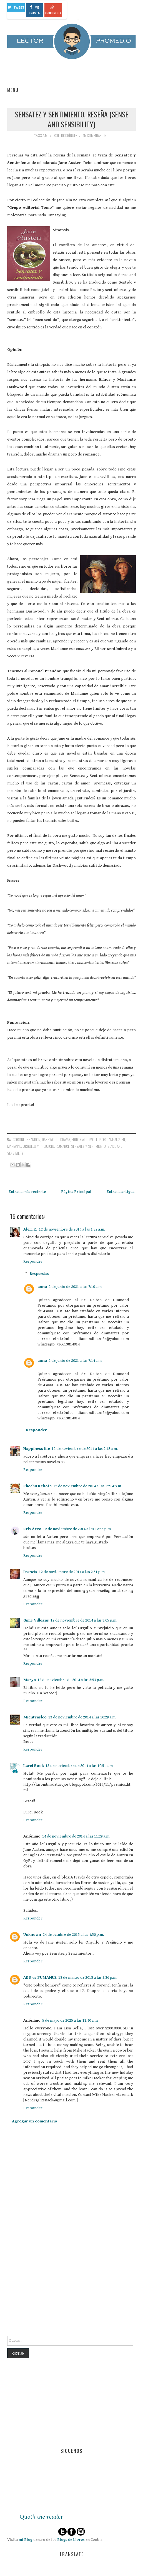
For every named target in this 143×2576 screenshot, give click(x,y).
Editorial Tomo (83, 1139)
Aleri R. (30, 1229)
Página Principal (76, 1191)
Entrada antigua (120, 1191)
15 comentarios (95, 135)
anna (42, 1286)
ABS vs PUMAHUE (40, 1977)
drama (65, 1139)
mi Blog (25, 2539)
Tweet (15, 7)
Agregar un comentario (34, 2121)
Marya (29, 1679)
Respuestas (39, 1273)
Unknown (32, 1934)
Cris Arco (32, 1529)
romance (62, 1146)
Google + (53, 10)
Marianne (14, 1146)
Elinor (101, 1139)
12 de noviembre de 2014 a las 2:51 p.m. (72, 1571)
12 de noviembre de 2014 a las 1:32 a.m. (72, 1229)
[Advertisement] (49, 2293)
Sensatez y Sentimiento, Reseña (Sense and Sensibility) (71, 119)
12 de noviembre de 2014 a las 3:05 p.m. (84, 1620)
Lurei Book (33, 1765)
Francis (30, 1571)
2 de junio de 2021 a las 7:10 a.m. (75, 1286)
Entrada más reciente (27, 1191)
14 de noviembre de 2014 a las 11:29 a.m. (76, 1836)
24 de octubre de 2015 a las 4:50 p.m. (73, 1934)
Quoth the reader (41, 2516)
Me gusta (34, 10)
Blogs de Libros (71, 2539)
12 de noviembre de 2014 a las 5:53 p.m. (70, 1679)
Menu (12, 89)
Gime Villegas (36, 1620)
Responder (32, 1261)
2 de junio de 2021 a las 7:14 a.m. (75, 1360)
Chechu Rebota (37, 1486)
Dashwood (50, 1139)
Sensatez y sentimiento (88, 1146)
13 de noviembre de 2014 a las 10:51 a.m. (80, 1765)
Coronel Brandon (26, 1139)
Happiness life (36, 1448)
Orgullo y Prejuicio (38, 1146)
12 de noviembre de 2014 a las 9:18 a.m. (85, 1448)
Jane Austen (116, 1139)
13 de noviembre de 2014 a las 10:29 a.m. (82, 1717)
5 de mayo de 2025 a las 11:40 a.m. (70, 2020)
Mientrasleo (35, 1717)
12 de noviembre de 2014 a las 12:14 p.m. (87, 1486)
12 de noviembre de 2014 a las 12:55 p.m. (77, 1529)
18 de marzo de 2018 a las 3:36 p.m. (87, 1977)
